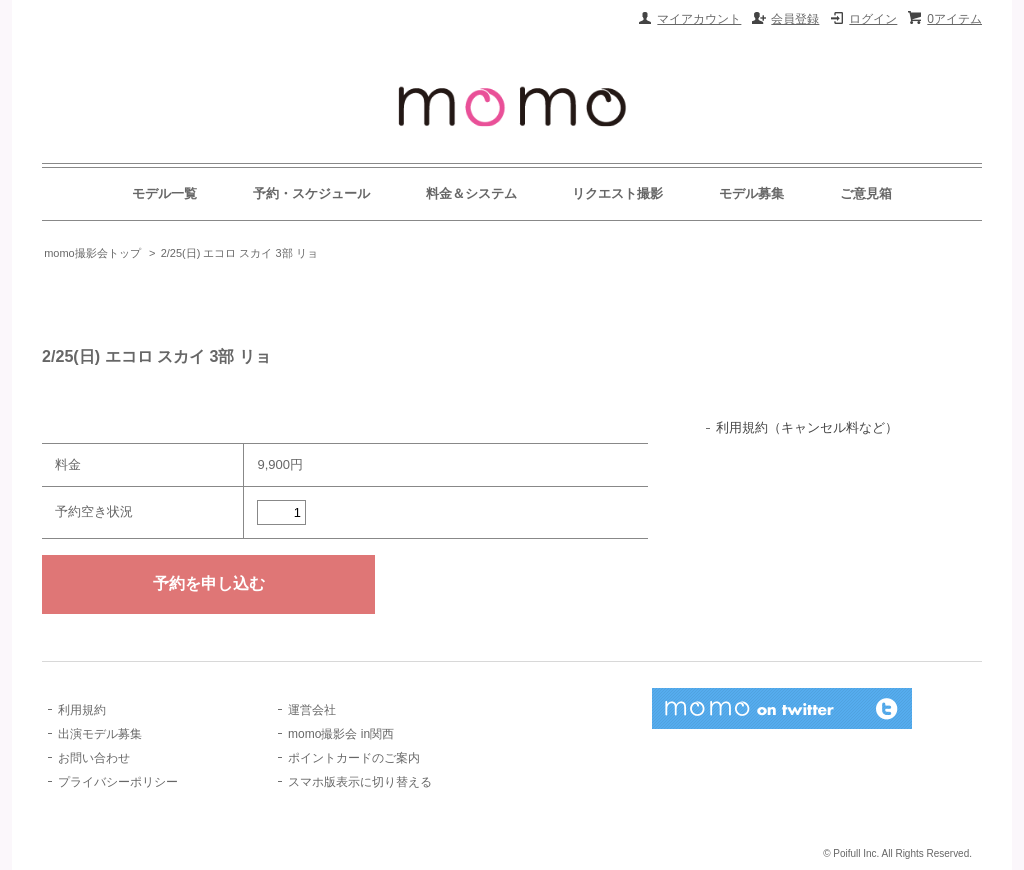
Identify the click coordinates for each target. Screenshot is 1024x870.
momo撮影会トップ (92, 253)
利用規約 (82, 710)
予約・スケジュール (311, 193)
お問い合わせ (94, 758)
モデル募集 (751, 193)
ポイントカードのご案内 (354, 758)
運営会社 (312, 710)
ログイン (873, 19)
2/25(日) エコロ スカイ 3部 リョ (239, 253)
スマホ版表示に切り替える (360, 782)
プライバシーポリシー (118, 782)
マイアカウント (699, 19)
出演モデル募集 (100, 734)
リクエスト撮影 (617, 193)
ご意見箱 (866, 193)
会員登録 (795, 19)
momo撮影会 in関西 (341, 734)
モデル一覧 (164, 193)
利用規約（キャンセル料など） (807, 427)
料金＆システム (471, 193)
